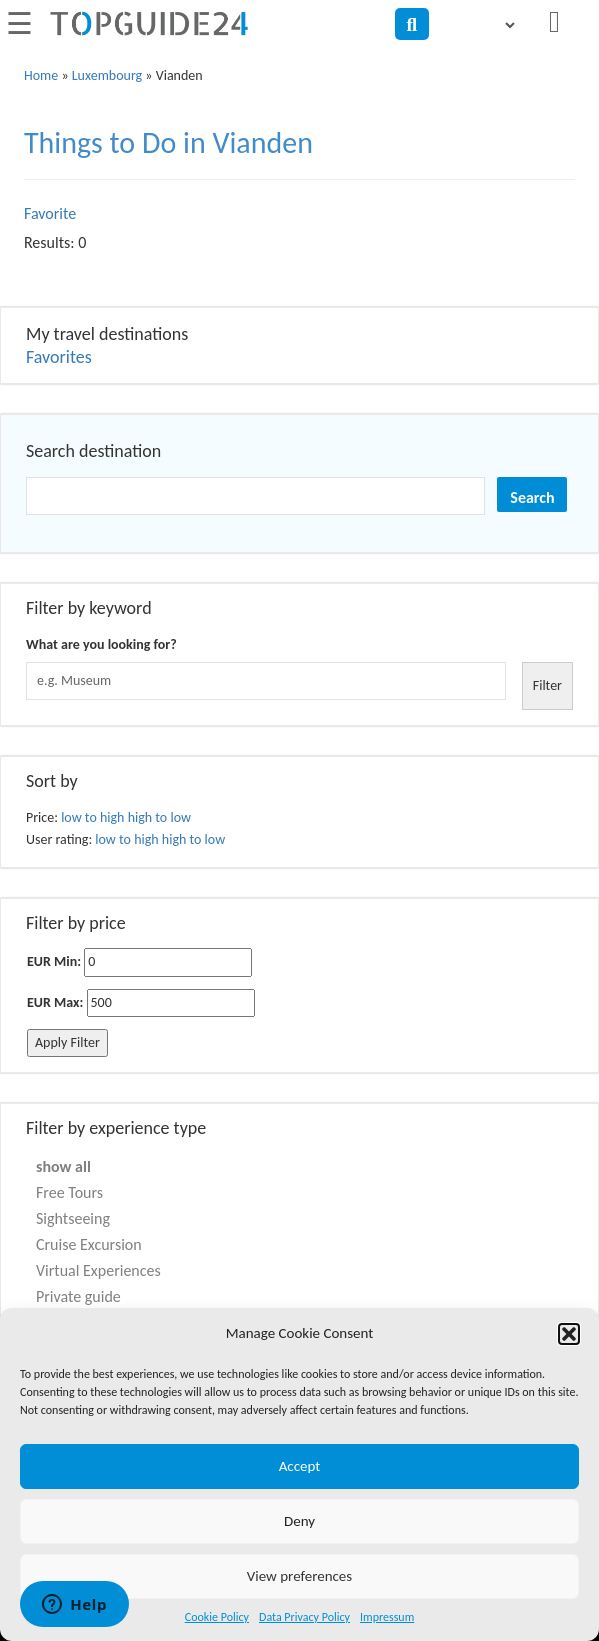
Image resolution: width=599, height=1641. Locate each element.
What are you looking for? (101, 644)
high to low (159, 817)
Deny (299, 1521)
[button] (569, 1334)
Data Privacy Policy (304, 1617)
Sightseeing (73, 1218)
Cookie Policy (217, 1617)
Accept (300, 1466)
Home (41, 75)
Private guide (78, 1296)
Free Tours (69, 1192)
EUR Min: (54, 961)
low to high (92, 817)
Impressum (387, 1617)
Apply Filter (67, 1042)
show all (63, 1166)
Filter (547, 685)
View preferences (299, 1576)
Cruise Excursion (89, 1244)
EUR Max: (55, 1002)
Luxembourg (107, 75)
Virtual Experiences (98, 1270)
